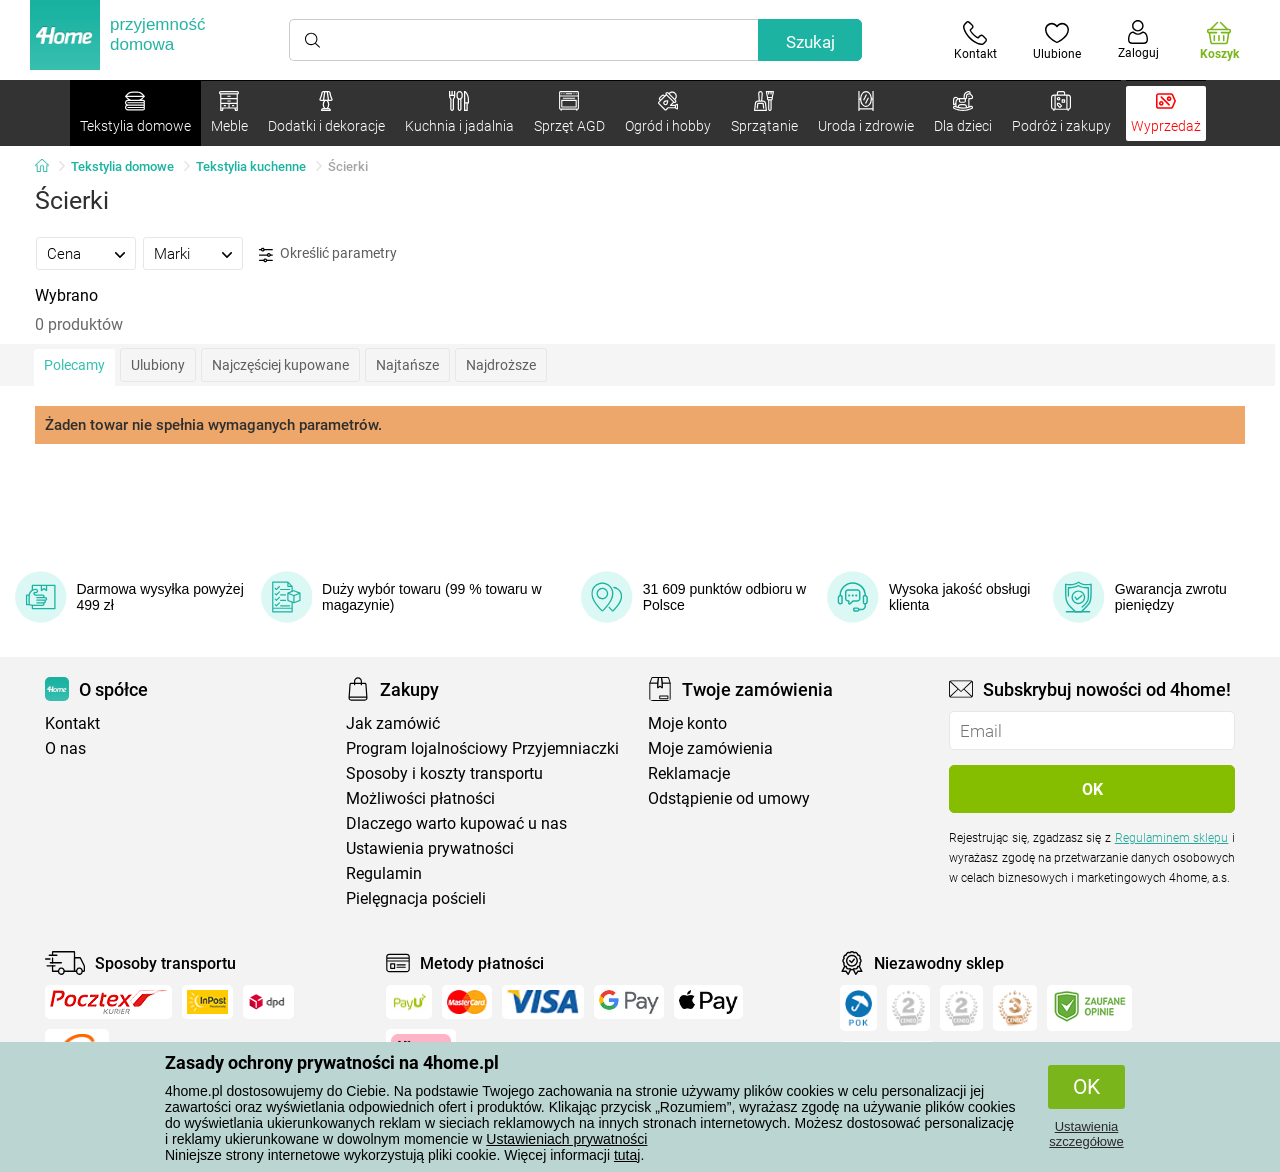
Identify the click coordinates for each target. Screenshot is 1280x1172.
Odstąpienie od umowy (729, 798)
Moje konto (687, 723)
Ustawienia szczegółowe (1086, 1134)
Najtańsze (407, 365)
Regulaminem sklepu (1172, 838)
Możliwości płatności (420, 798)
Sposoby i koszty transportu (444, 773)
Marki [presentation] (172, 254)
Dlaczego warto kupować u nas (456, 823)
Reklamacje (689, 773)
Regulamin (384, 873)
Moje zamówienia (710, 748)
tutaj (627, 1155)
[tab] (86, 253)
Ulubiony (158, 365)
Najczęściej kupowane (280, 365)
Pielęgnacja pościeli (416, 898)
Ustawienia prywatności (430, 848)
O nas (65, 748)
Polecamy (74, 365)
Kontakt (72, 723)
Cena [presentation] (64, 254)
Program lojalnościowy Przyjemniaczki (482, 748)
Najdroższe (501, 365)
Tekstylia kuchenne (251, 166)
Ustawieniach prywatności (566, 1139)
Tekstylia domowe (122, 166)
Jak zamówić (393, 723)
